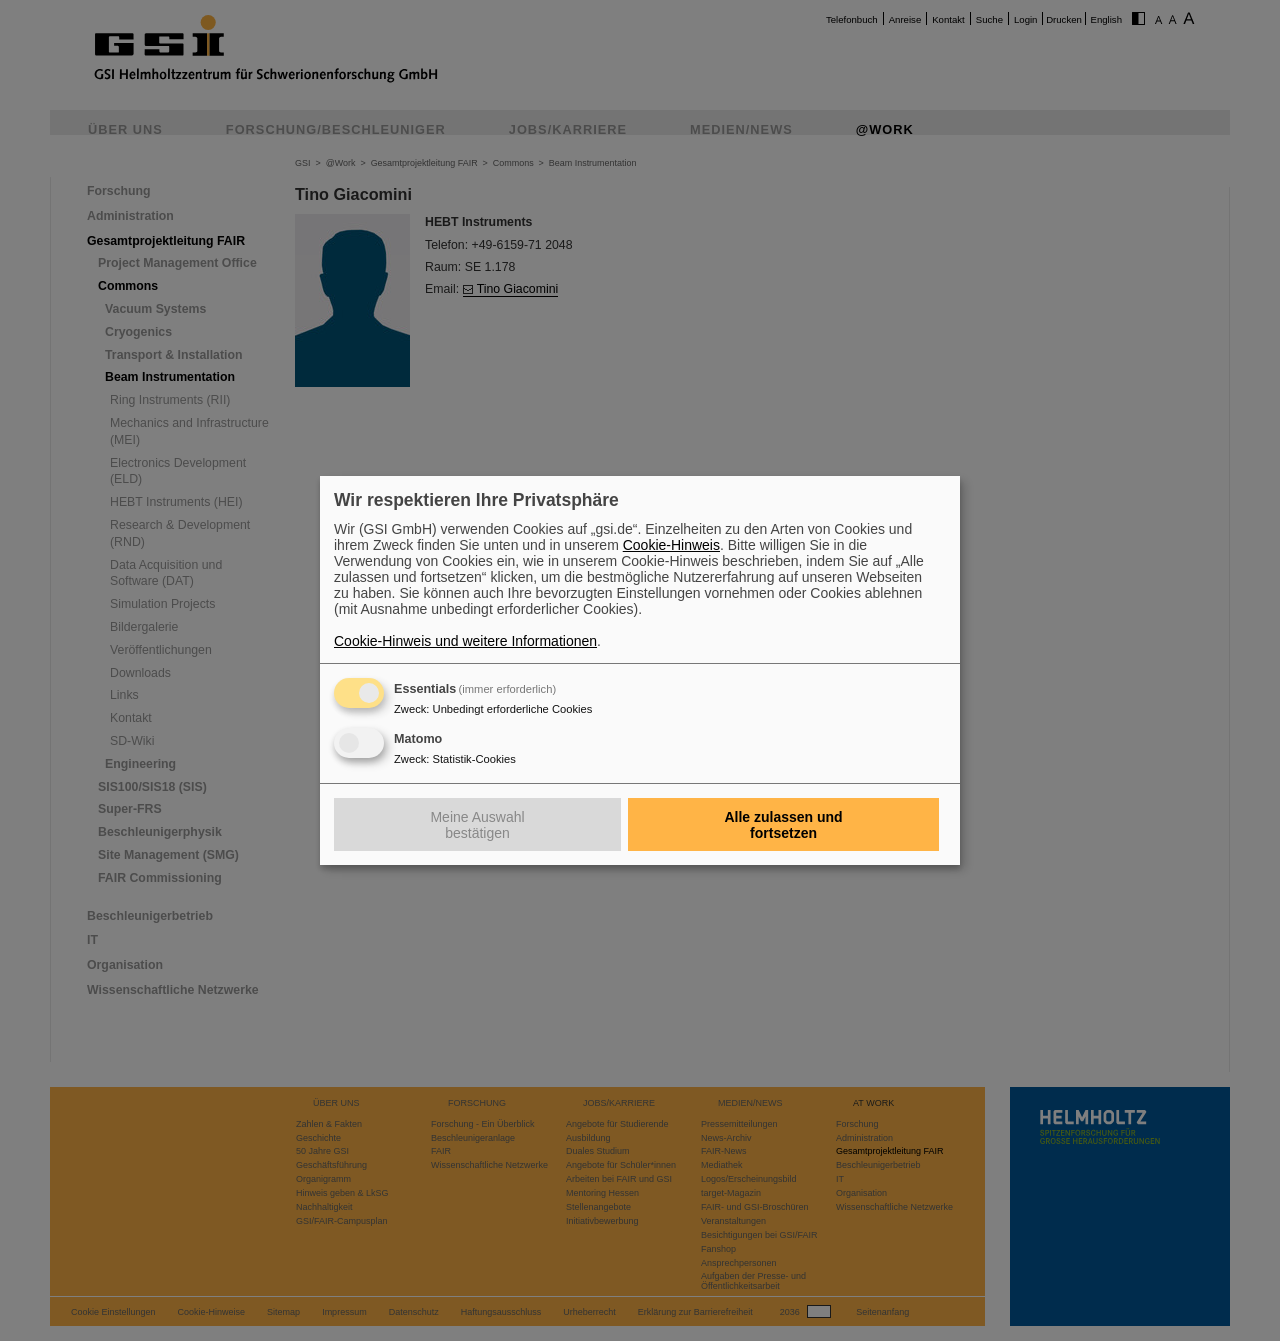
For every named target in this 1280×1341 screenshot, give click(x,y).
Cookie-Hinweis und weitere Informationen (465, 641)
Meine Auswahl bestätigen (477, 825)
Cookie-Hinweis (671, 545)
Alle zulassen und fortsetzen (783, 825)
